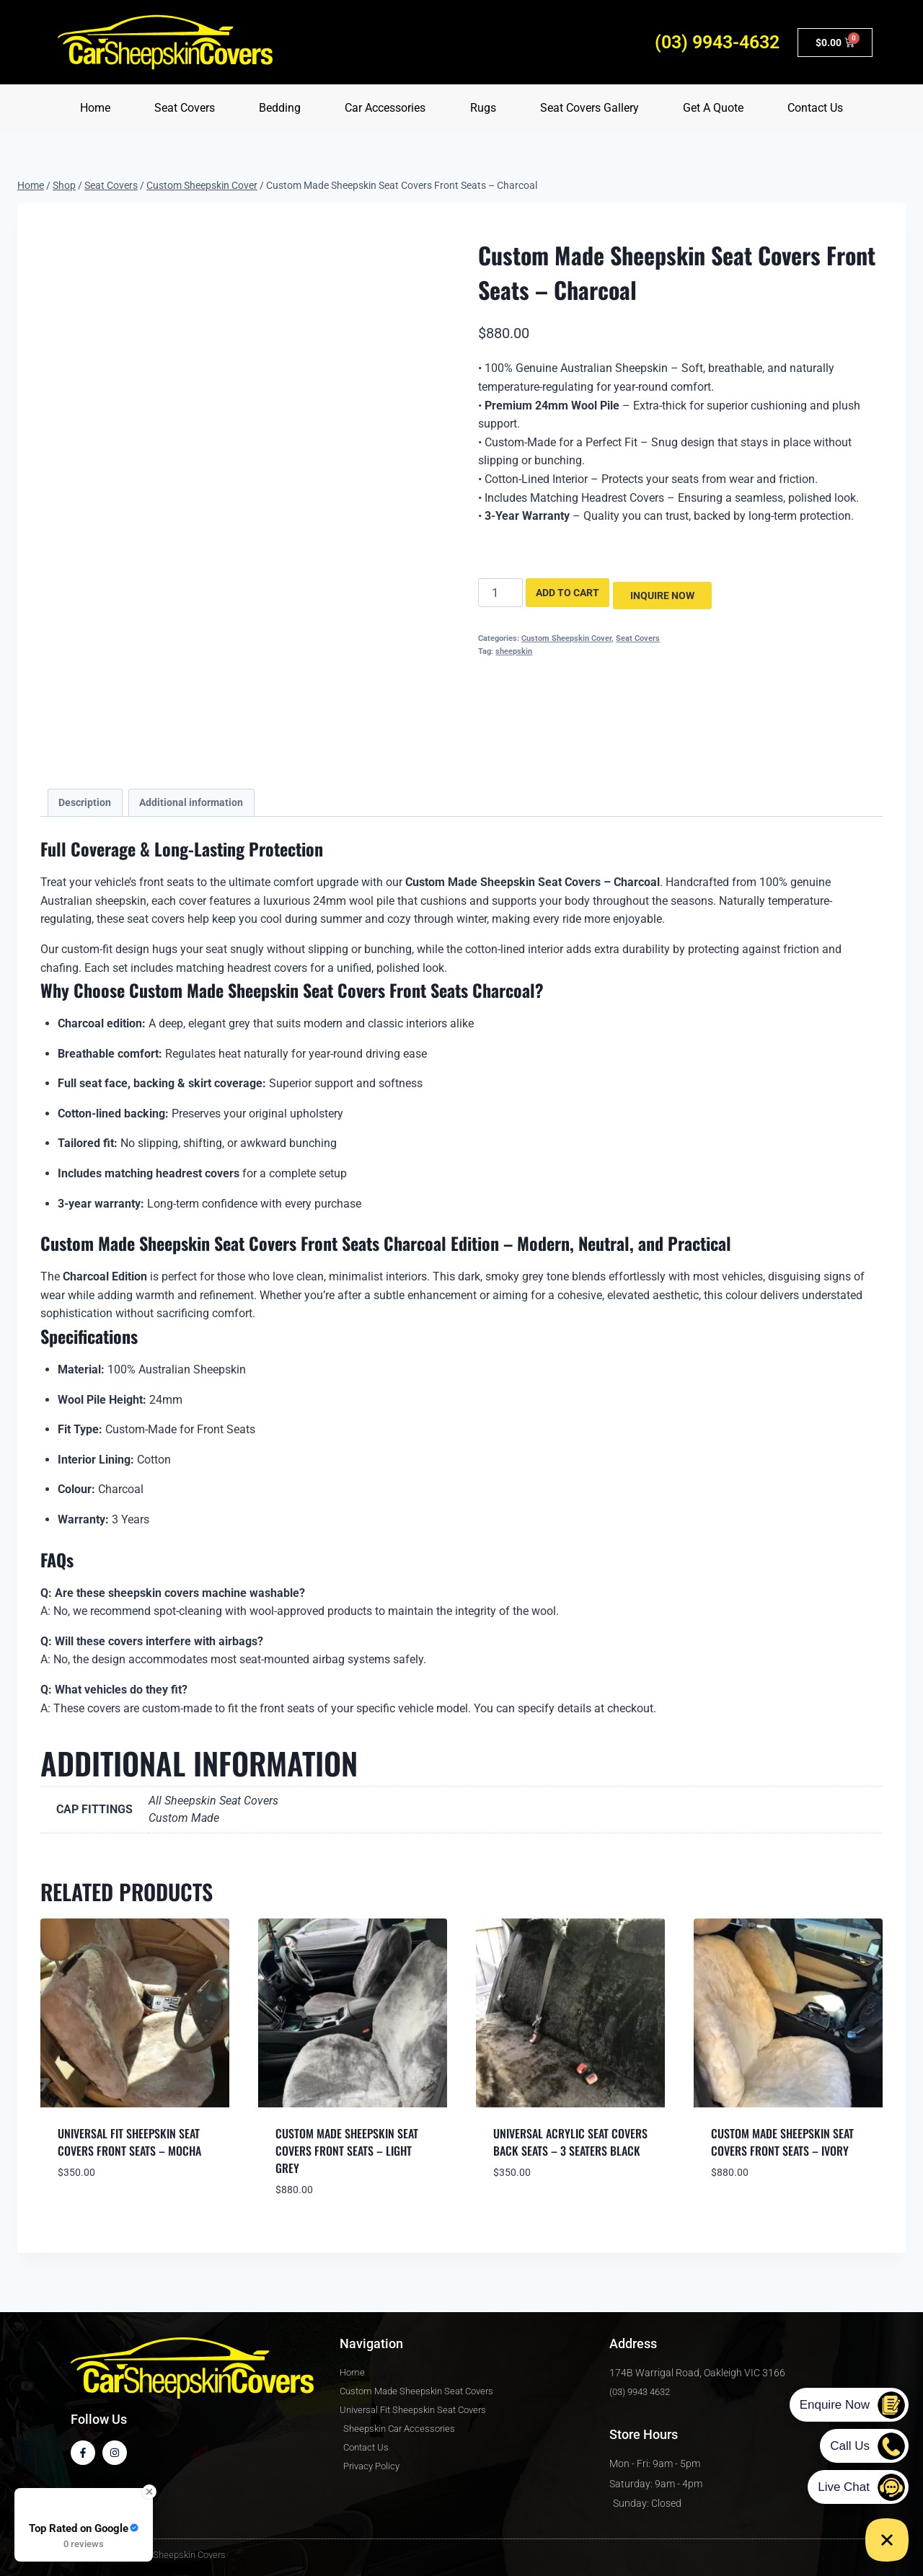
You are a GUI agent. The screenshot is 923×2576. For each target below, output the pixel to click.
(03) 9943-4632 (717, 42)
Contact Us (815, 108)
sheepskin (513, 649)
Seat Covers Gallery (589, 108)
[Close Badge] (149, 2491)
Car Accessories (385, 108)
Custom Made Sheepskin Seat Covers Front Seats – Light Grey (346, 2151)
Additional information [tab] (191, 803)
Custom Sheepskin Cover (566, 636)
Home (95, 108)
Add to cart (567, 592)
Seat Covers (184, 108)
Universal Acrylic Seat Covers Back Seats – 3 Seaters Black (570, 2142)
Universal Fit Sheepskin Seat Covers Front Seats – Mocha (129, 2142)
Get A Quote (713, 108)
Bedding (280, 108)
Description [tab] (84, 803)
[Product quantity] (500, 592)
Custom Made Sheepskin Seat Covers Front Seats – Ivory (782, 2142)
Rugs (483, 108)
